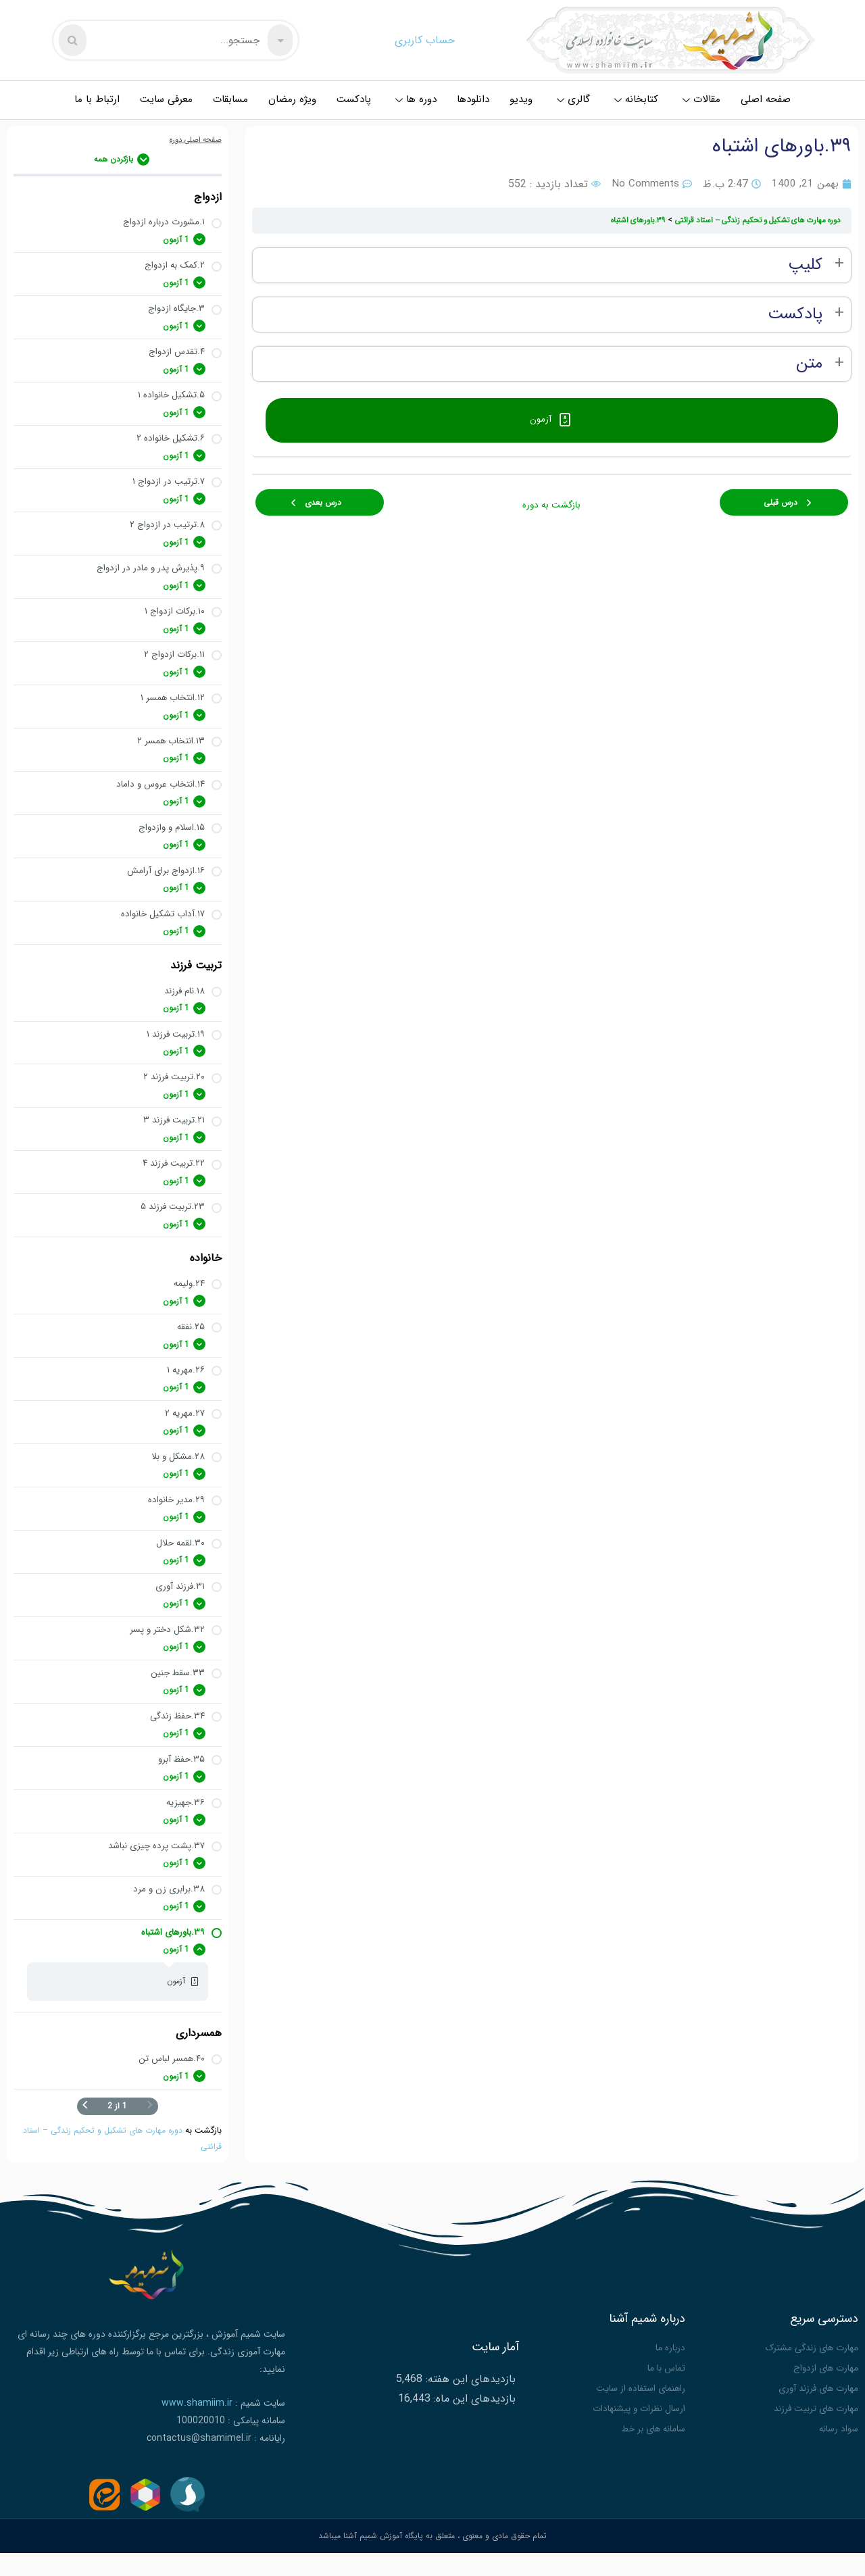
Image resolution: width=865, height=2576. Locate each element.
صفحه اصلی (766, 99)
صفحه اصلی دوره (193, 140)
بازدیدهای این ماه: (473, 2425)
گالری (573, 99)
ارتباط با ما (97, 99)
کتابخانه (636, 99)
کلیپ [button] (805, 265)
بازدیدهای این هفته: (469, 2405)
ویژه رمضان (292, 99)
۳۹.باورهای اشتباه (620, 220)
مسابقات (230, 99)
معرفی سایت (166, 99)
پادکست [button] (795, 314)
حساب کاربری (425, 40)
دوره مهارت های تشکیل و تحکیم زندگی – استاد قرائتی (750, 220)
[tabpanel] (551, 314)
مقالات (701, 99)
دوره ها (416, 99)
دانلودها (473, 99)
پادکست (354, 99)
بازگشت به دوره (551, 496)
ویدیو (521, 99)
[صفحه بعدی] (85, 2136)
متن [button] (809, 363)
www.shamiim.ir (197, 2433)
